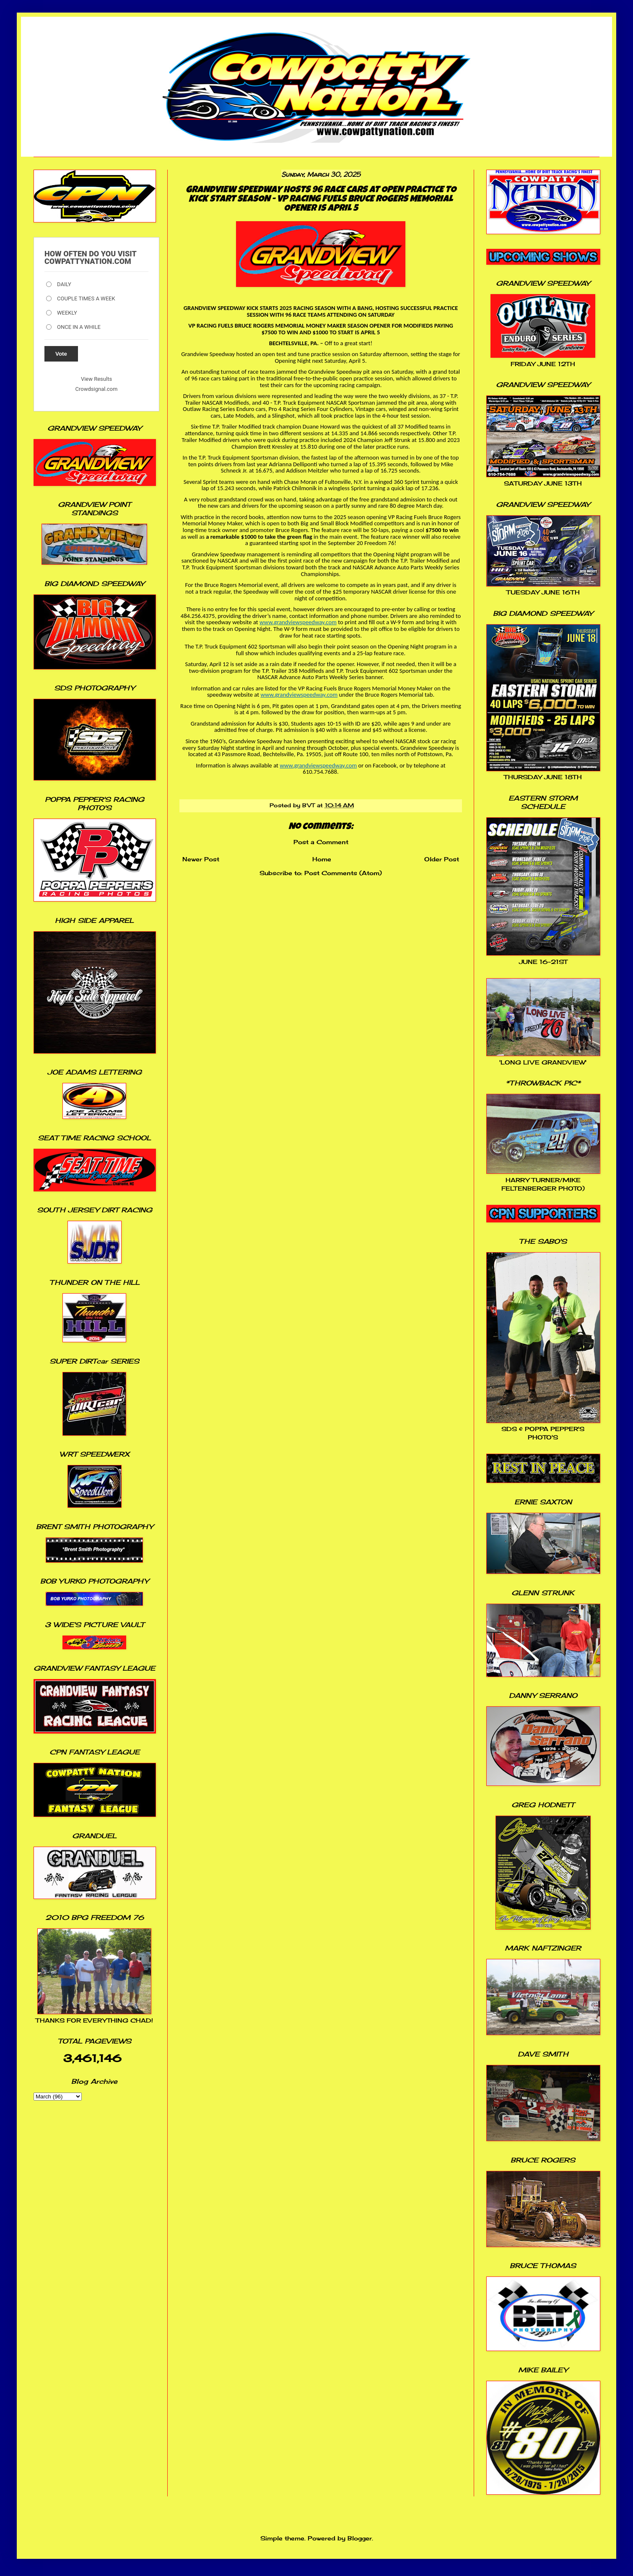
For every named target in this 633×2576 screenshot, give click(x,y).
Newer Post (200, 859)
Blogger (360, 2538)
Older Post (441, 859)
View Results (96, 379)
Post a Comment (320, 841)
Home (321, 859)
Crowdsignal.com (96, 389)
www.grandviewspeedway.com (298, 622)
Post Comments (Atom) (343, 872)
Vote (61, 354)
